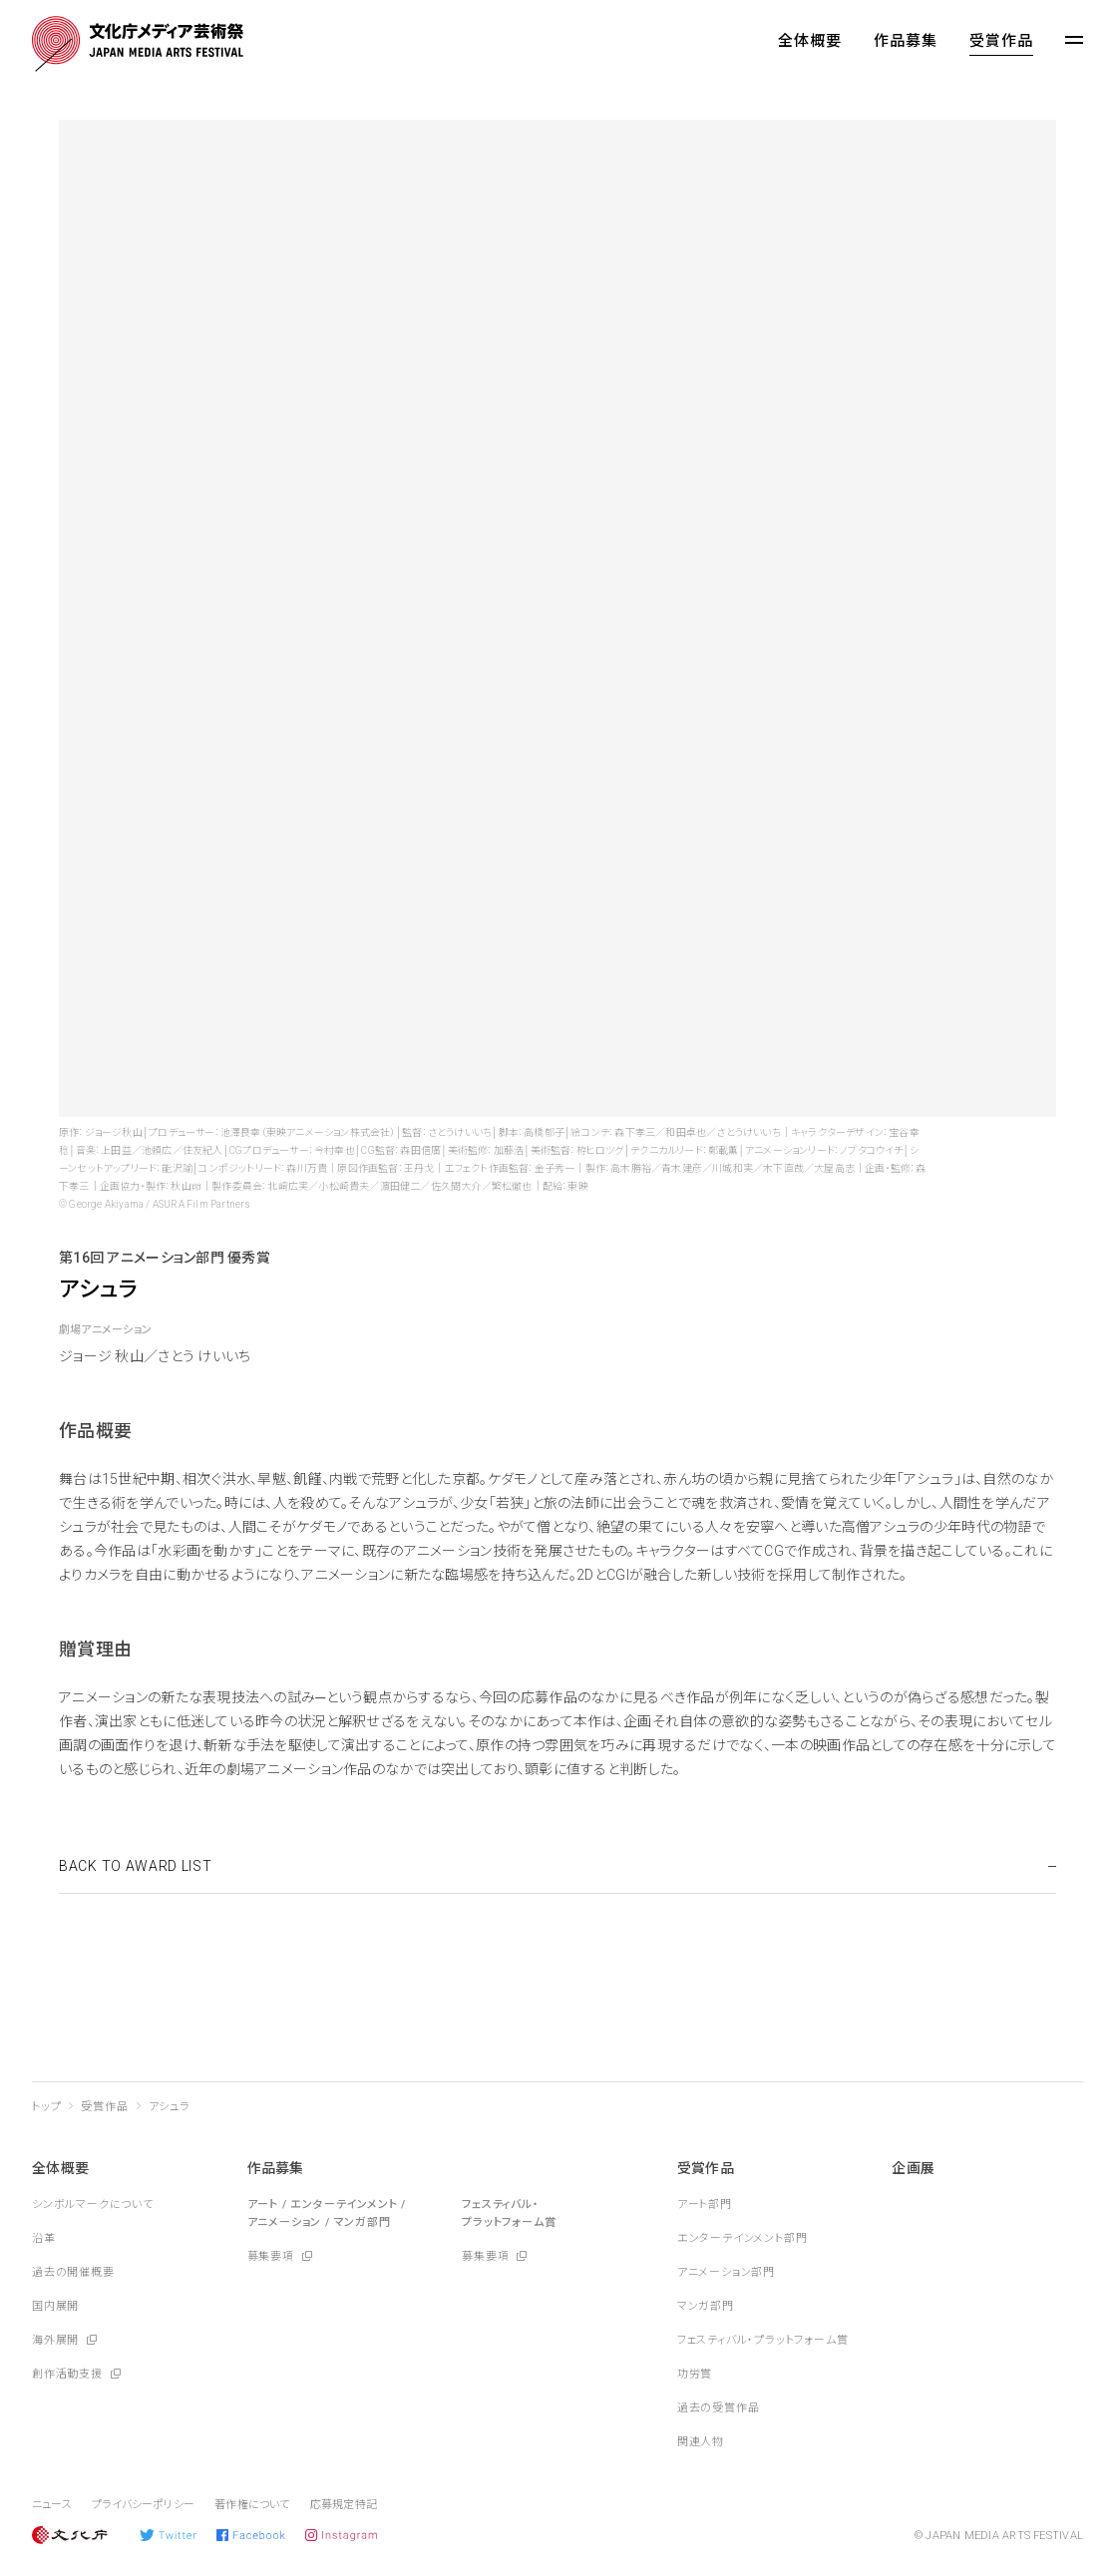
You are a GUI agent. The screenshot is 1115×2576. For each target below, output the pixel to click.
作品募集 (905, 41)
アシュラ (169, 2106)
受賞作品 (1001, 41)
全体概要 (810, 41)
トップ (46, 2106)
